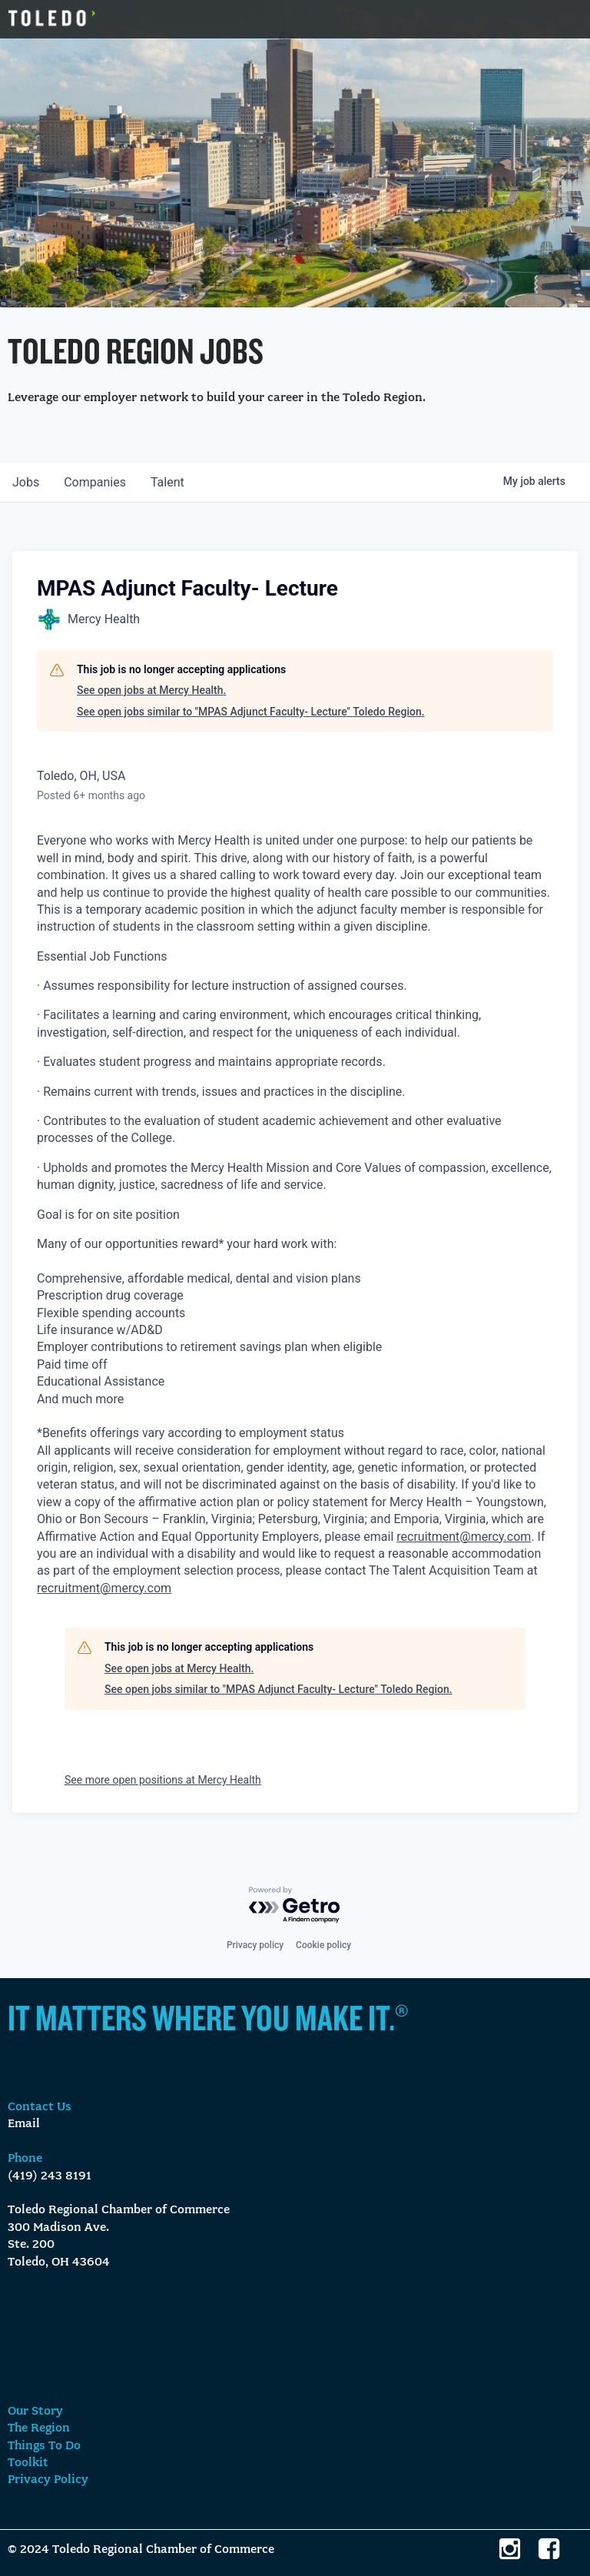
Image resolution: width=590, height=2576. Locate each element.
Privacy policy (255, 1945)
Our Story (35, 2411)
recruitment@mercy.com (463, 1536)
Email (24, 2124)
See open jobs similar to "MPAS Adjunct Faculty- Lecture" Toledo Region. (251, 711)
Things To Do (44, 2446)
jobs (25, 482)
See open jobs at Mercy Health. (151, 690)
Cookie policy (323, 1945)
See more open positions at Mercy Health (163, 1780)
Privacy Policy (48, 2480)
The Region (39, 2428)
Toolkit (28, 2463)
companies (95, 482)
